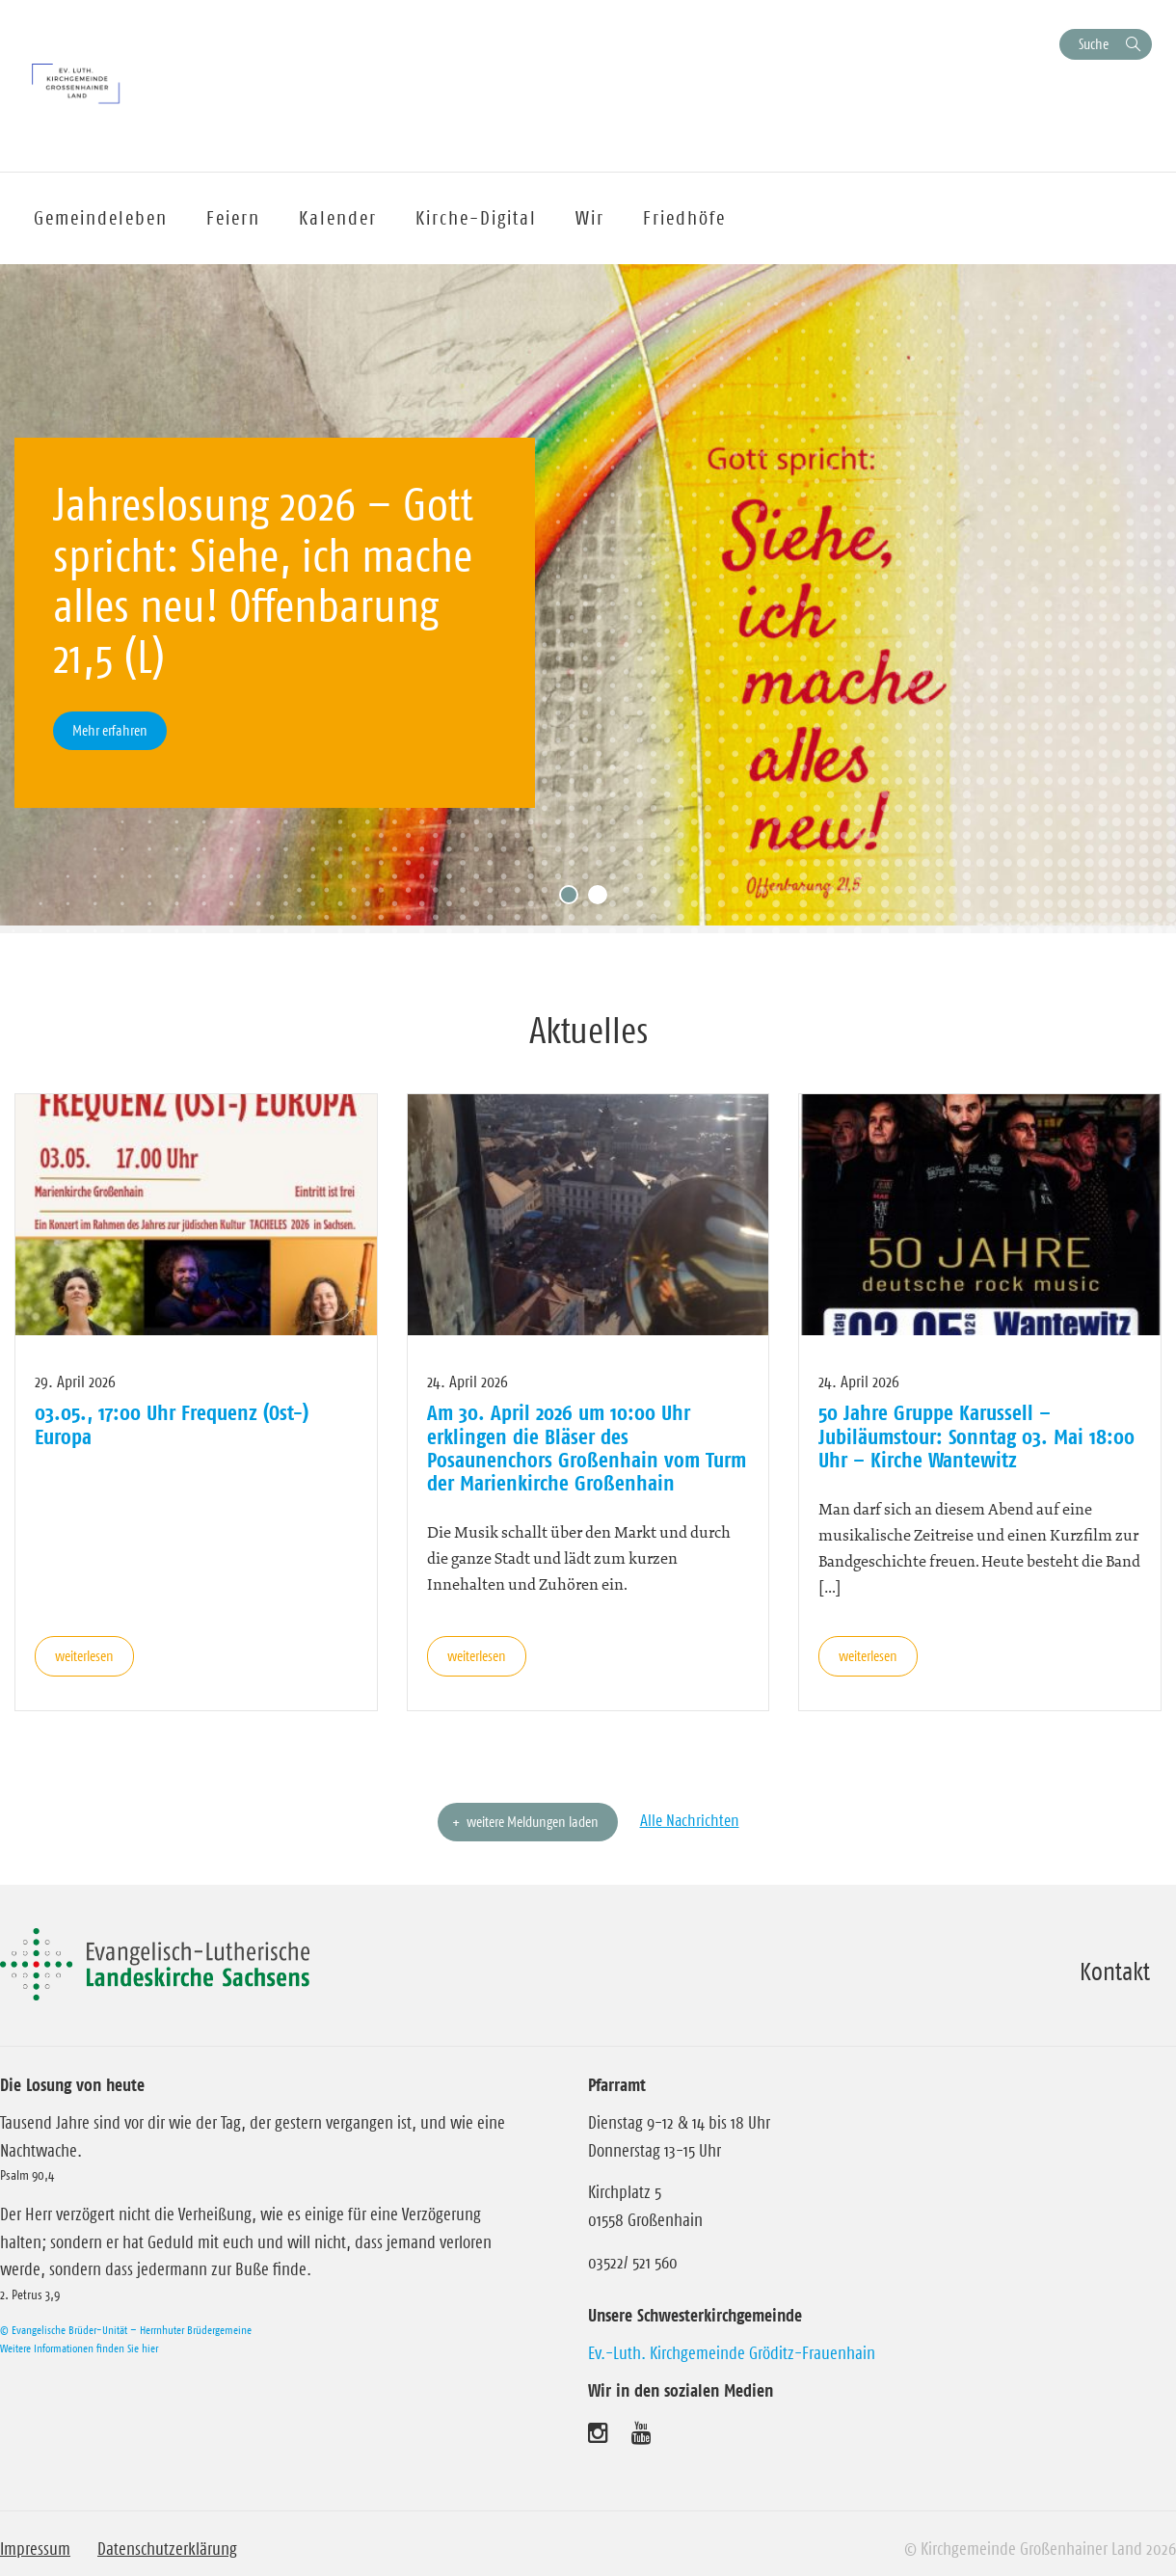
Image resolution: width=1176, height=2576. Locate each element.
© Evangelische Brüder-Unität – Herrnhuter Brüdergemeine (126, 2329)
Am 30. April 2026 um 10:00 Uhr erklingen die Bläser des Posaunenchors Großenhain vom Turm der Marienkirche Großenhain (586, 1447)
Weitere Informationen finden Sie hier (79, 2348)
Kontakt (1115, 1971)
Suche (1094, 44)
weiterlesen (84, 1656)
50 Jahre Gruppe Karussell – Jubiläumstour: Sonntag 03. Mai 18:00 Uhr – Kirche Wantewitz (976, 1436)
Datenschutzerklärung (167, 2549)
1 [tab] (573, 899)
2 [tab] (602, 899)
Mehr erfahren (109, 730)
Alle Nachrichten (689, 1820)
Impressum (35, 2549)
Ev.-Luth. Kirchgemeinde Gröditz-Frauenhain (731, 2353)
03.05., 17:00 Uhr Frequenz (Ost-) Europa (171, 1424)
